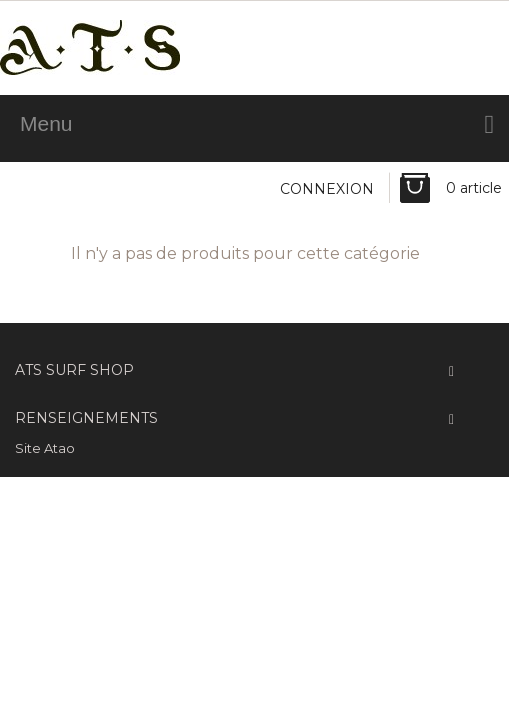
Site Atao (45, 448)
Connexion (327, 189)
